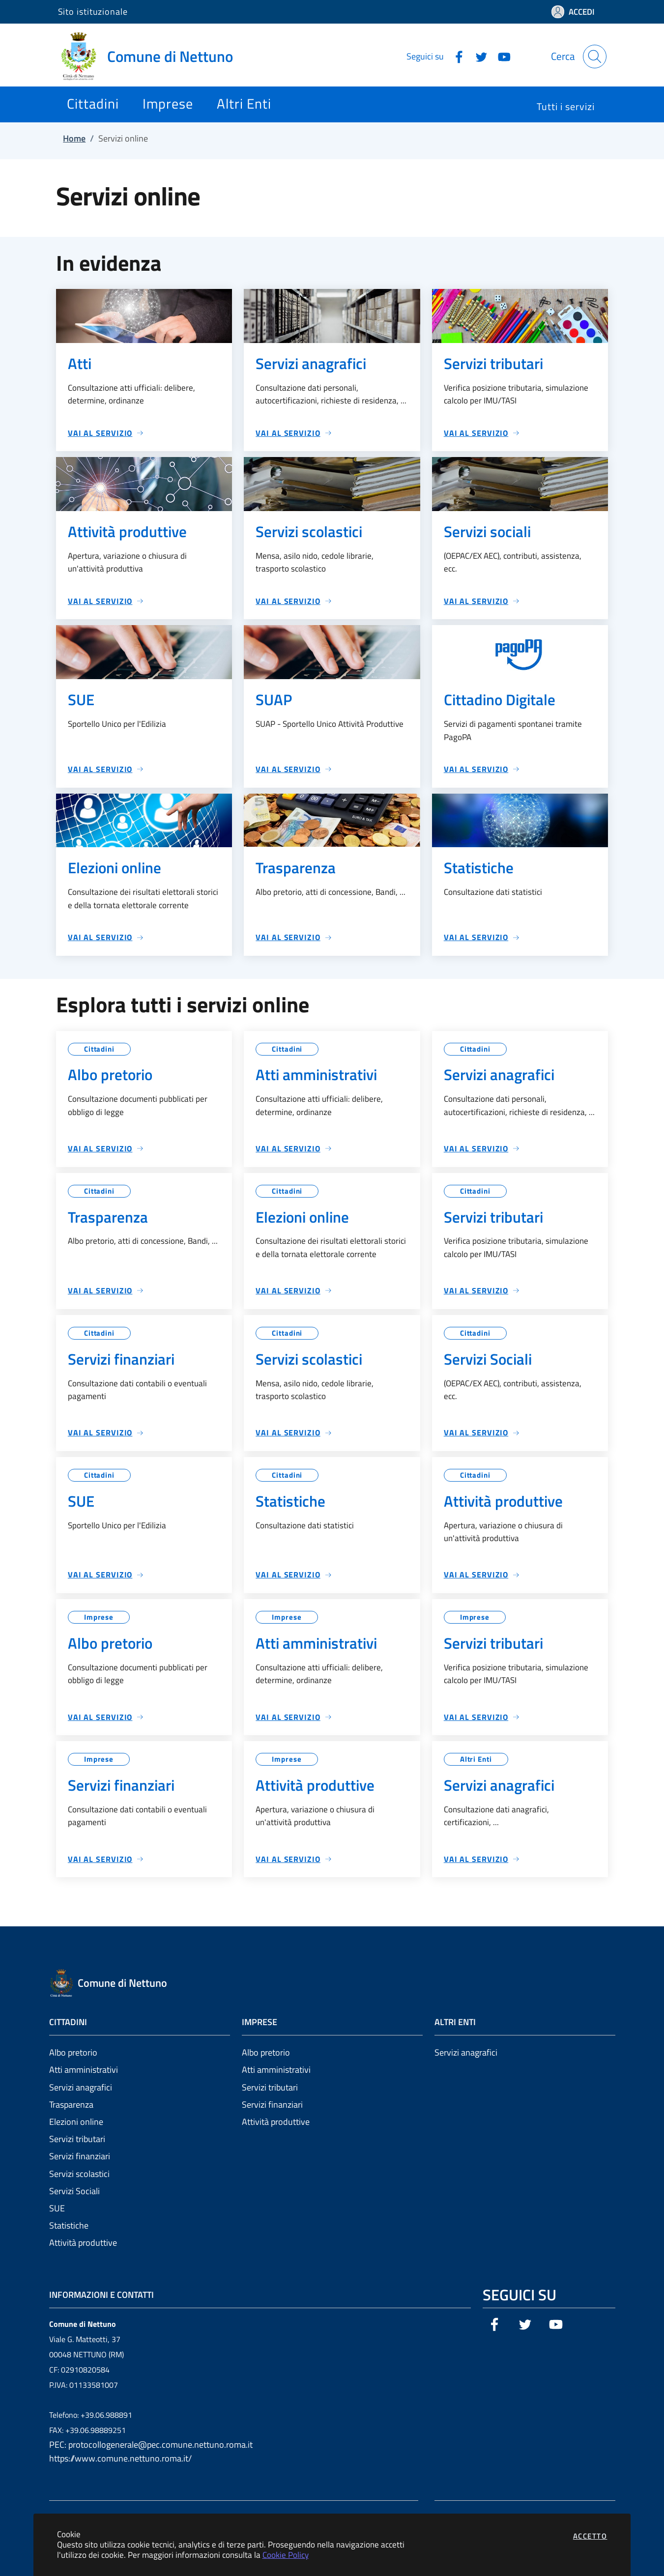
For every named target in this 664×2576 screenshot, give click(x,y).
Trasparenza (71, 2104)
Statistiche (68, 2225)
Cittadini (99, 1049)
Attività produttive (83, 2242)
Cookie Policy (285, 2554)
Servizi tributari (77, 2139)
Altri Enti (476, 1759)
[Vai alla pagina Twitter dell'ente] (477, 56)
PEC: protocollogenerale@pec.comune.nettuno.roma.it (151, 2444)
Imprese (99, 1617)
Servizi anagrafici (80, 2087)
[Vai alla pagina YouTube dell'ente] (500, 56)
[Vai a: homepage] (151, 56)
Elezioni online (76, 2121)
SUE (57, 2208)
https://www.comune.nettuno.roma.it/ (120, 2458)
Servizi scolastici (79, 2173)
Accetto (590, 2536)
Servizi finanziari (79, 2156)
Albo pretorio (73, 2052)
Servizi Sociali (74, 2191)
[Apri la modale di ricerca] (594, 56)
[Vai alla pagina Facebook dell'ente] (455, 56)
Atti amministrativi (83, 2069)
